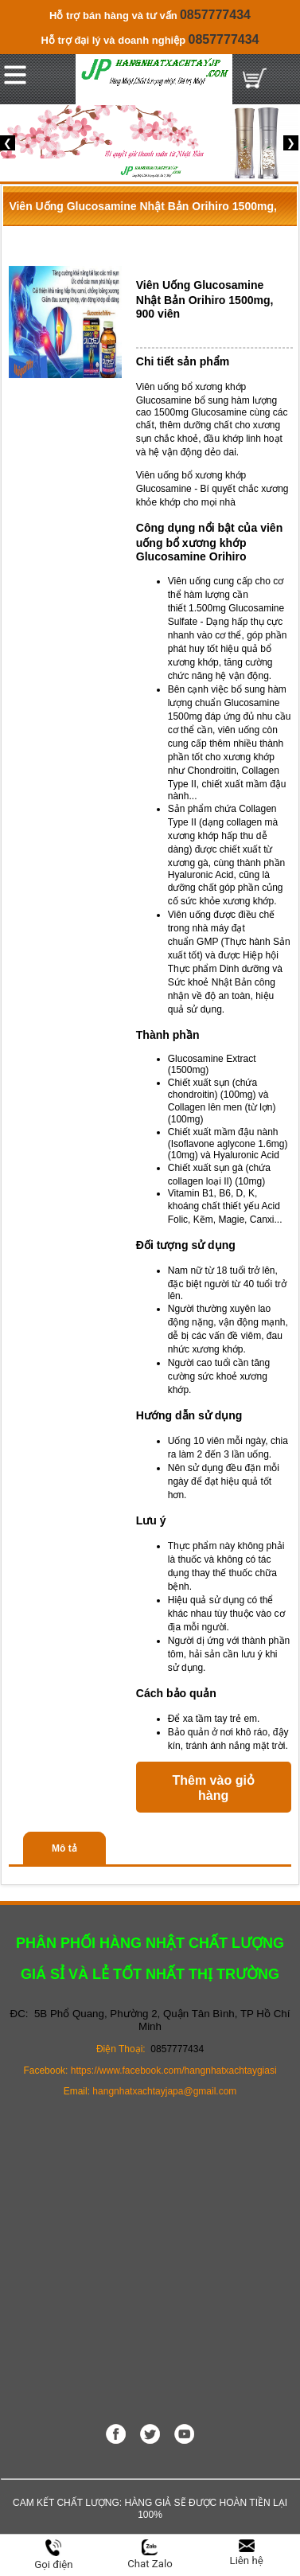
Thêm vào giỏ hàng (214, 1788)
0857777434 (215, 14)
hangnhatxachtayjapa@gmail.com (164, 2091)
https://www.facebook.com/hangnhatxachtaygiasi (174, 2070)
